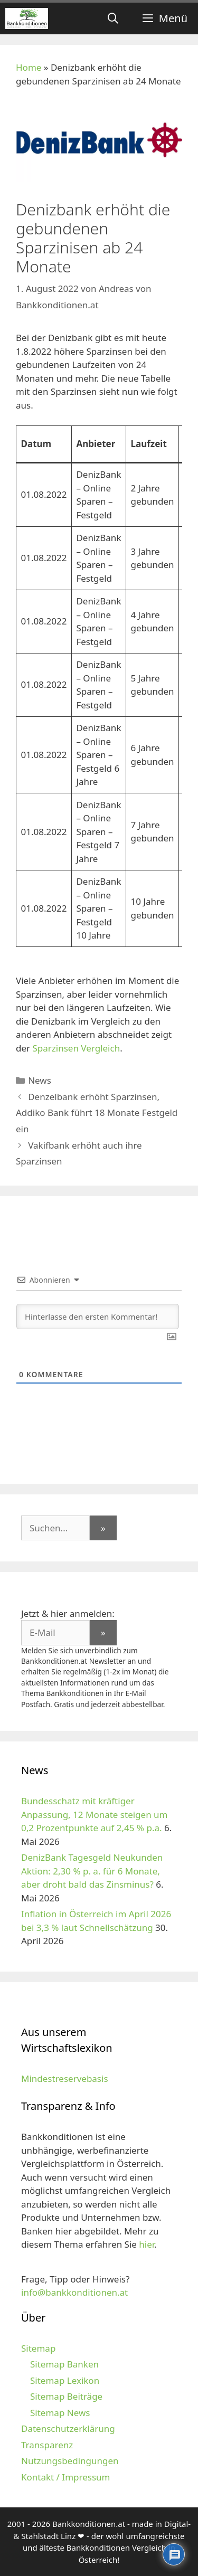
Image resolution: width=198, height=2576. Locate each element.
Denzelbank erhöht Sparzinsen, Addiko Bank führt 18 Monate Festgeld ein (96, 1113)
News (39, 1080)
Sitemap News (60, 2413)
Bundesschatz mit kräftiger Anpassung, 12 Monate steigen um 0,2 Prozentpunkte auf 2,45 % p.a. (94, 1814)
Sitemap (38, 2348)
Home (28, 67)
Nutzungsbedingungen (70, 2461)
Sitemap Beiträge (66, 2396)
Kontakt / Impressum (65, 2477)
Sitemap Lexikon (64, 2380)
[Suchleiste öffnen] (113, 18)
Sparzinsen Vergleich (76, 1048)
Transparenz (47, 2445)
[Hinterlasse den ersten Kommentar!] (97, 1316)
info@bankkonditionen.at (74, 2292)
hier (146, 2244)
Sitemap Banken (64, 2364)
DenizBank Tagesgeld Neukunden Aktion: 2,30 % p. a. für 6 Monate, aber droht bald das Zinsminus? (92, 1870)
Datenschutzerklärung (68, 2428)
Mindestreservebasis (64, 2078)
